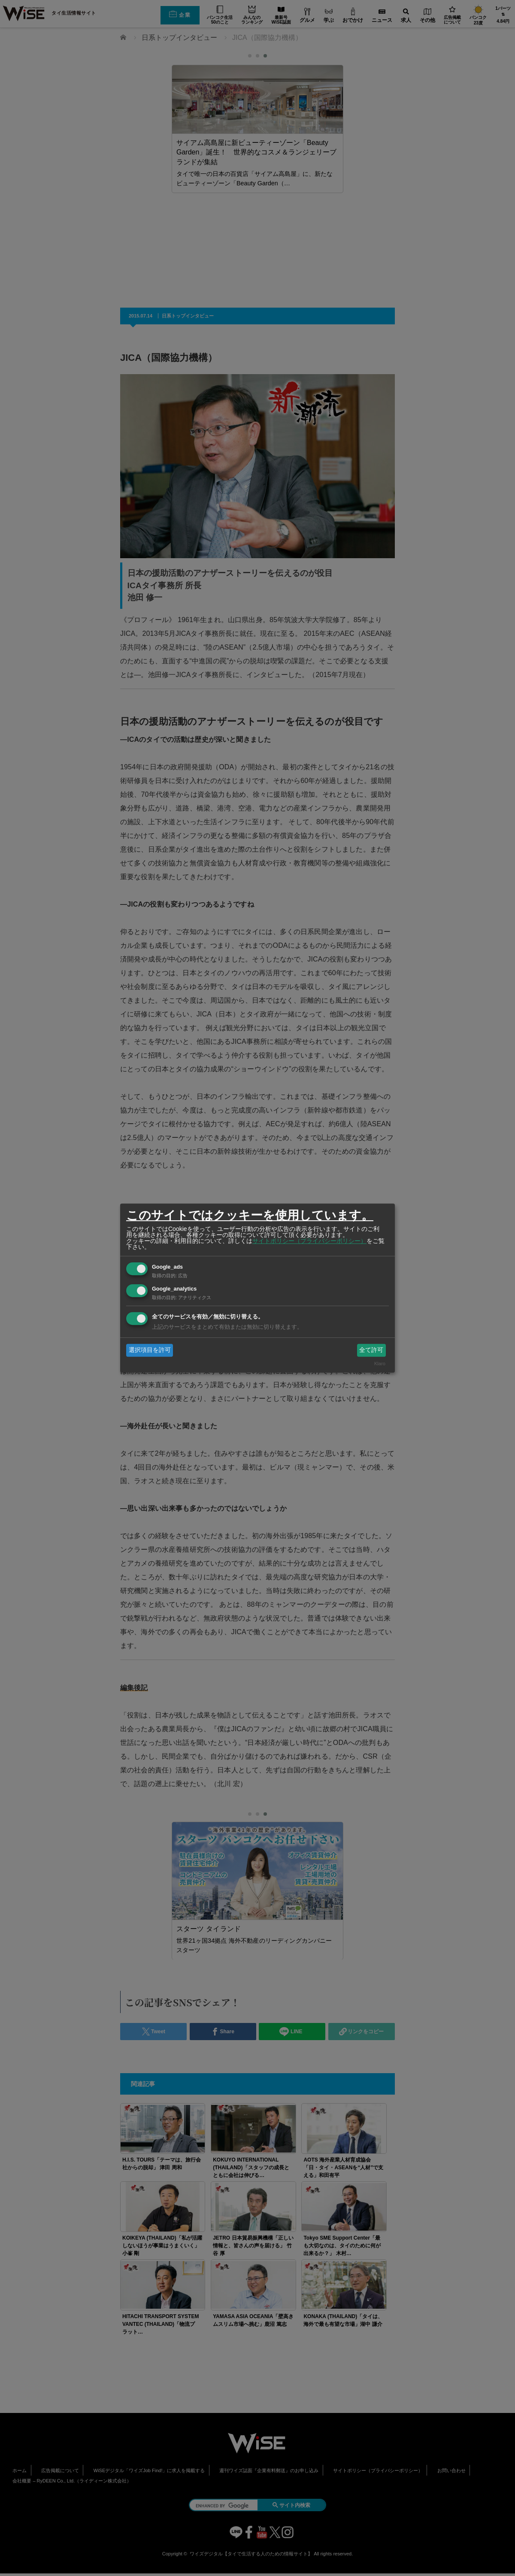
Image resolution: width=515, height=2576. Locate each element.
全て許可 (371, 1349)
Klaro (379, 1364)
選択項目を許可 (150, 1349)
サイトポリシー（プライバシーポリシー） (309, 1240)
